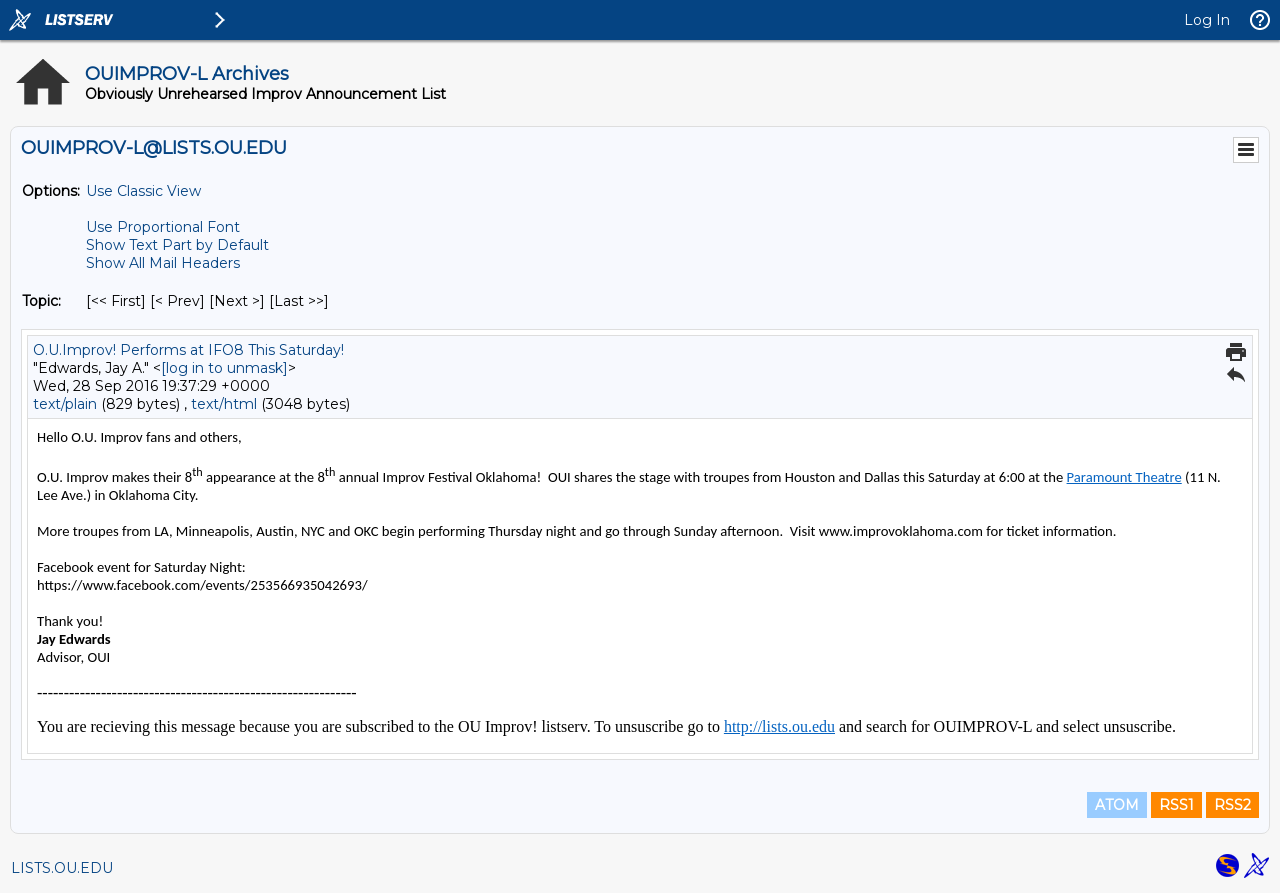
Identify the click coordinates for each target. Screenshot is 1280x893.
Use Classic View (143, 191)
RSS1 (1176, 805)
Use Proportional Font (163, 227)
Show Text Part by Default (177, 245)
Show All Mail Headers (163, 263)
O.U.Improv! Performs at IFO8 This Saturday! (188, 350)
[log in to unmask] (224, 368)
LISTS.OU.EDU (62, 868)
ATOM (1117, 805)
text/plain (65, 404)
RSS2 (1232, 805)
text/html (224, 404)
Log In (1207, 20)
